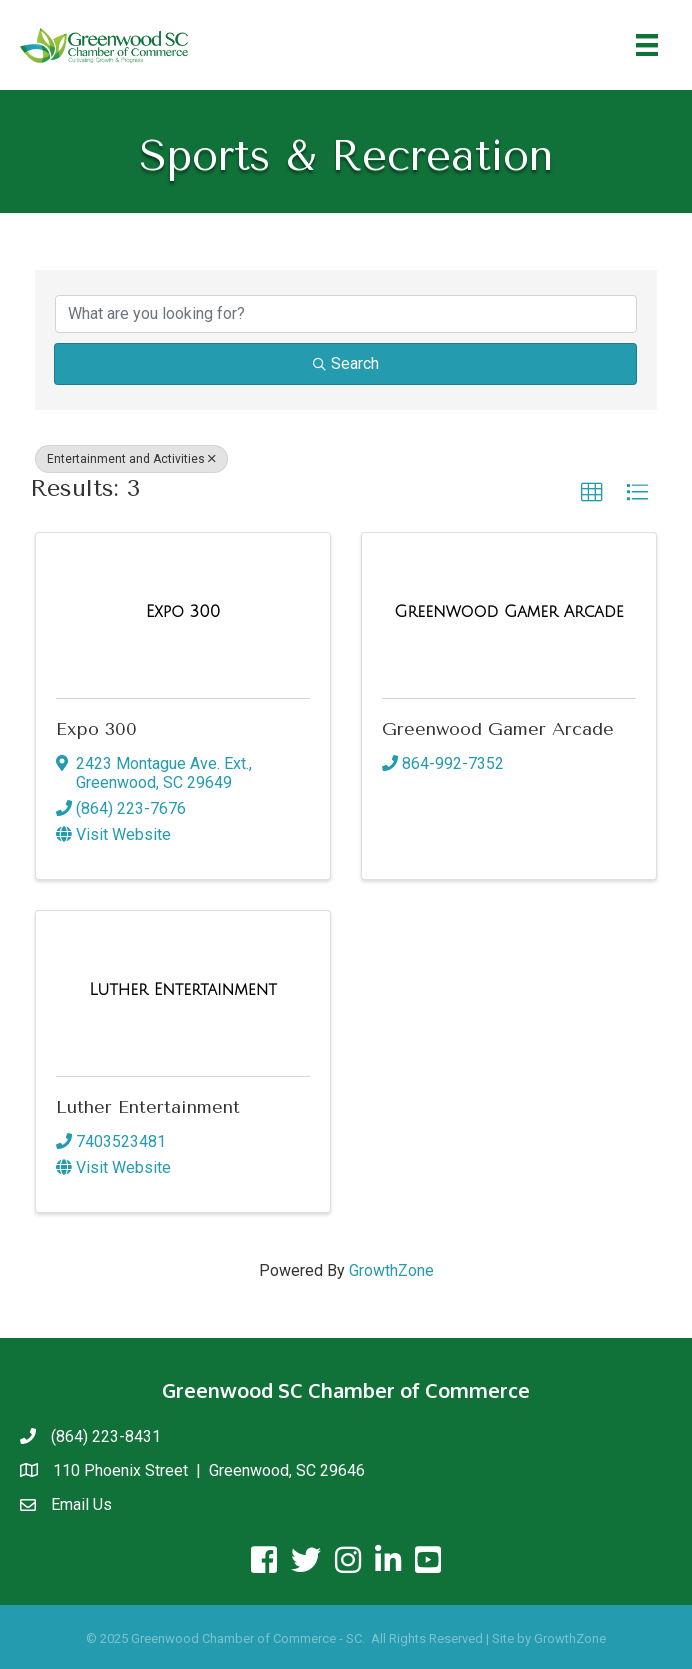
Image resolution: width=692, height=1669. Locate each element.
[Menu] (647, 45)
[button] (592, 493)
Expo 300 (96, 729)
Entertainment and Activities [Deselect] (131, 459)
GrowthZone (391, 1270)
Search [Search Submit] (346, 363)
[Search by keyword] (346, 314)
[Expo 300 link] (183, 612)
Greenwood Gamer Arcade (498, 729)
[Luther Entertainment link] (182, 990)
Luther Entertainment (148, 1107)
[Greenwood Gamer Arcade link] (508, 612)
